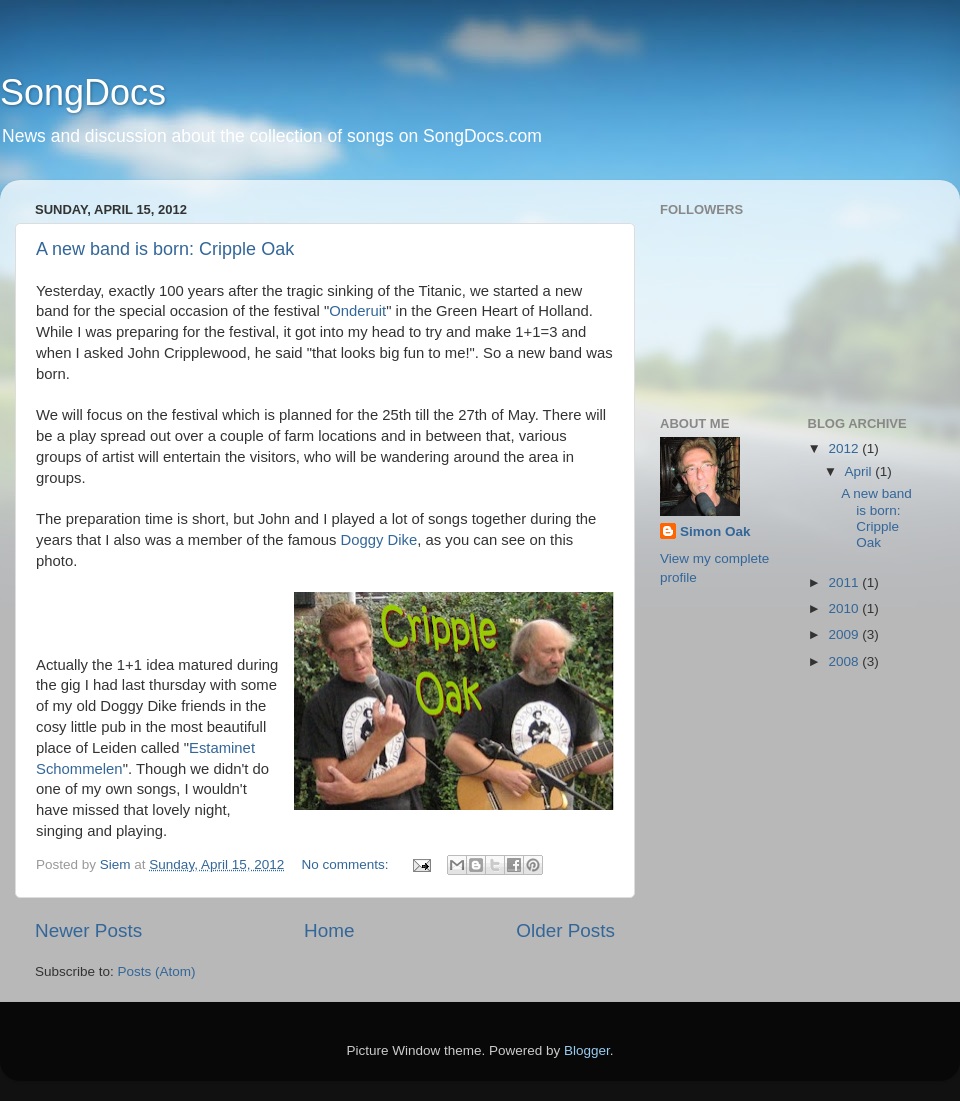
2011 (845, 582)
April (860, 471)
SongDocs (83, 92)
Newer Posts (88, 930)
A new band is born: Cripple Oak (165, 249)
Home (329, 930)
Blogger (587, 1050)
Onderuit (357, 311)
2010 (845, 608)
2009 (845, 634)
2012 (845, 448)
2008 (845, 661)
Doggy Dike (378, 540)
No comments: (346, 864)
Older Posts (565, 930)
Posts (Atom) (157, 971)
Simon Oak (715, 531)
